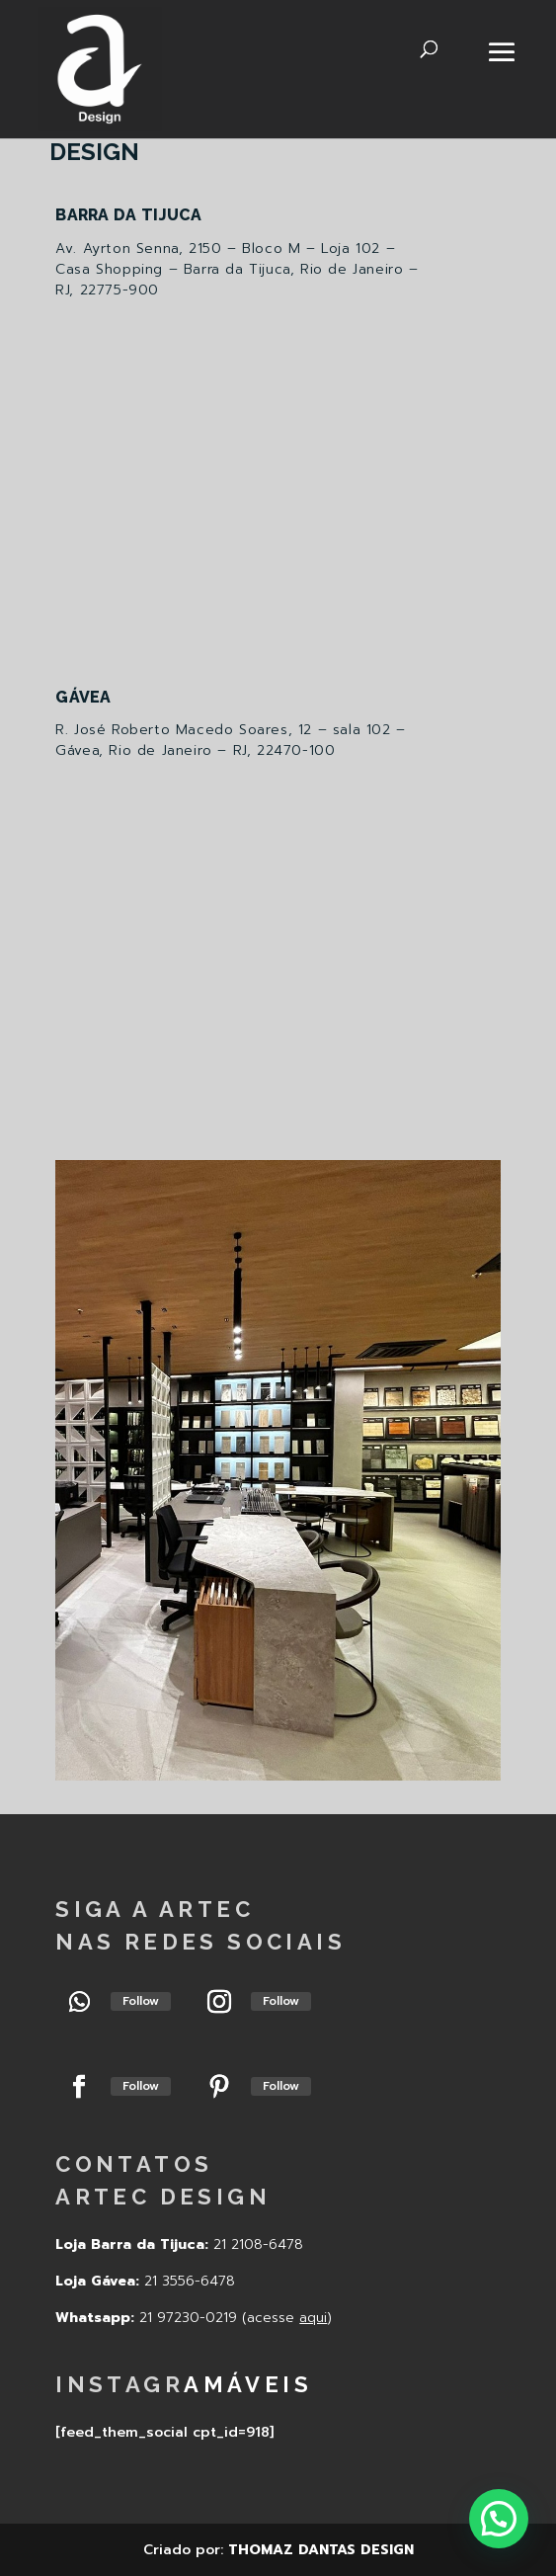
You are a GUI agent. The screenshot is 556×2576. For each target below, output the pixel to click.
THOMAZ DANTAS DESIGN (321, 2549)
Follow (140, 2001)
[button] (498, 2518)
